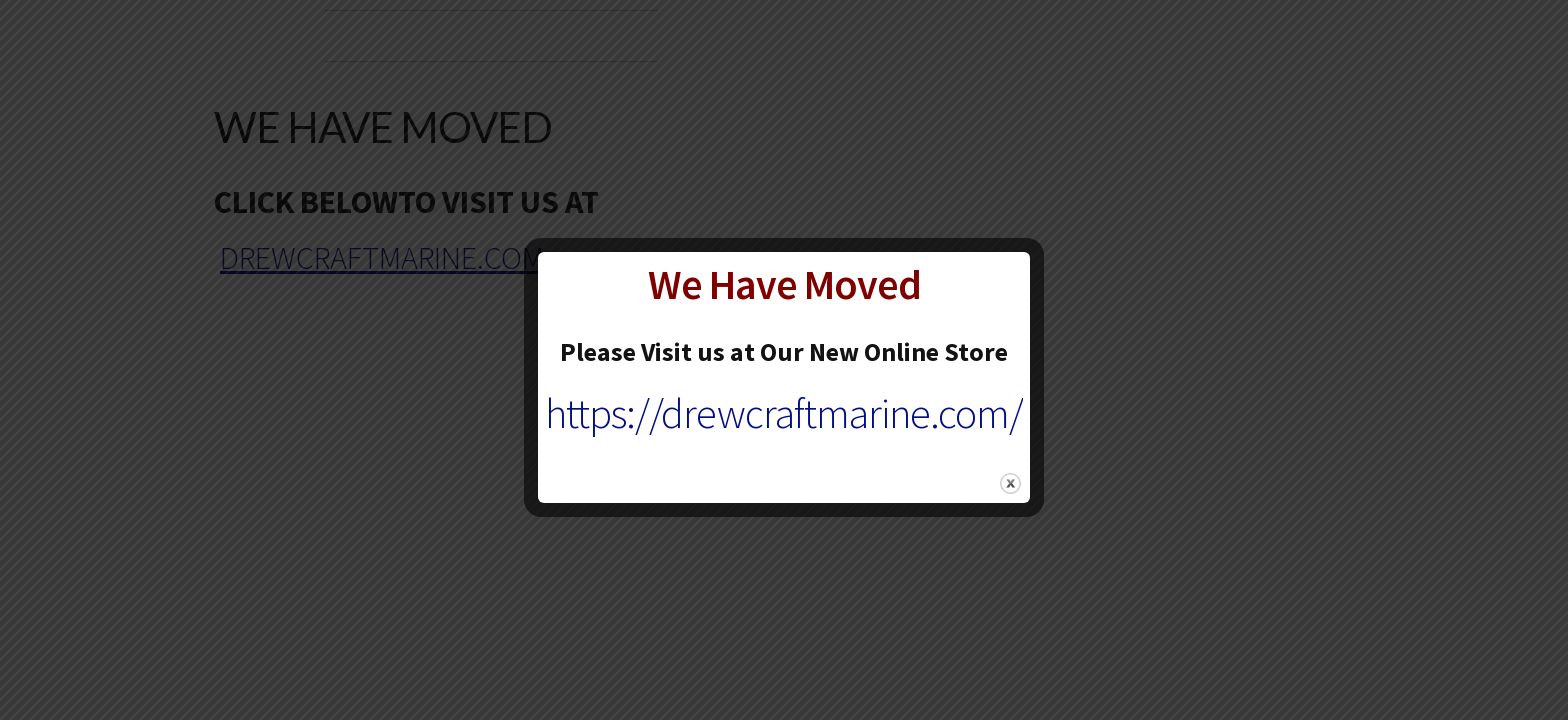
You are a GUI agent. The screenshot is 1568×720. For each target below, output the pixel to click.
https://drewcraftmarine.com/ (784, 413)
